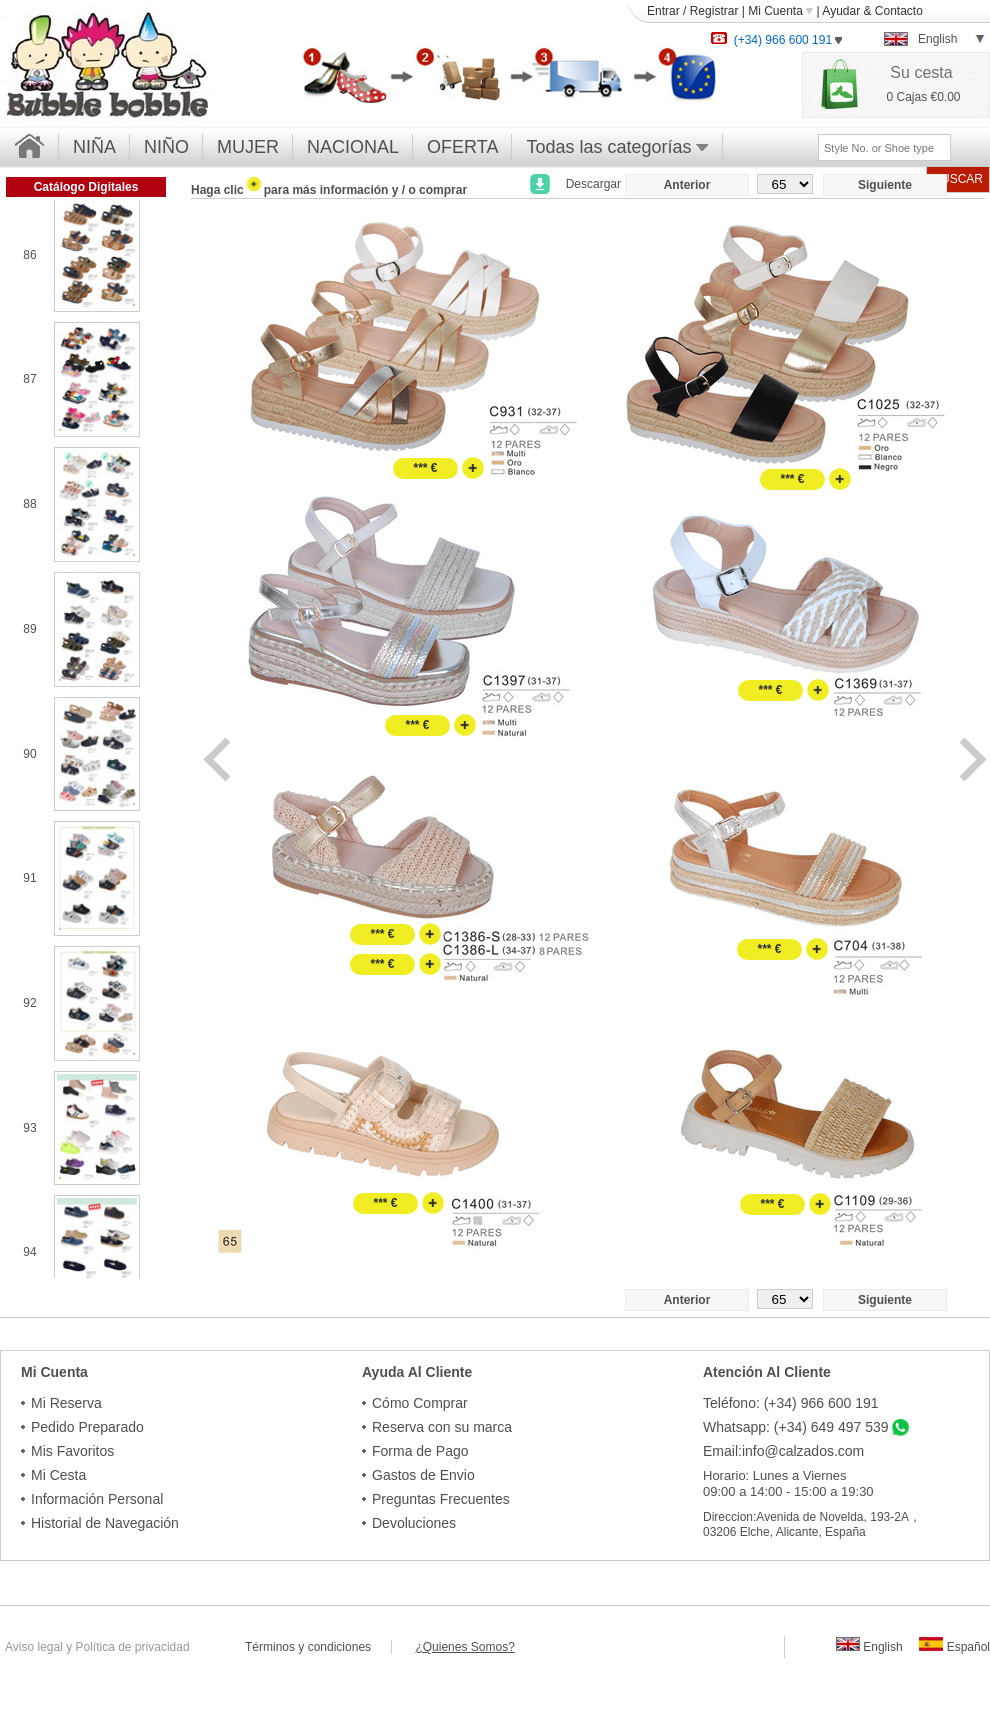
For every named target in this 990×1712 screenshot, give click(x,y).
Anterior (687, 185)
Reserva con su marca (442, 1427)
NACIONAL (353, 147)
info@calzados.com (803, 1451)
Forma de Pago (420, 1451)
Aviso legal (34, 1647)
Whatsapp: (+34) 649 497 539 (796, 1427)
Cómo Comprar (420, 1403)
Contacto (899, 11)
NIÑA (94, 147)
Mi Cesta (58, 1475)
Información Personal (97, 1499)
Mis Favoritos (72, 1451)
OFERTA (462, 147)
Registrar (714, 11)
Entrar (663, 11)
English (869, 1647)
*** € (425, 468)
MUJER (248, 147)
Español (954, 1647)
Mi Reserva (66, 1403)
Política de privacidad (133, 1647)
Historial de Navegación (105, 1523)
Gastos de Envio (423, 1475)
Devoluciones (414, 1523)
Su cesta (921, 72)
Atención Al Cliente (767, 1372)
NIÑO (166, 147)
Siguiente (885, 185)
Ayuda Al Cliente (417, 1372)
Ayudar (841, 11)
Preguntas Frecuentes (441, 1499)
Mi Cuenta (780, 11)
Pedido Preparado (87, 1427)
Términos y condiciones (318, 1647)
